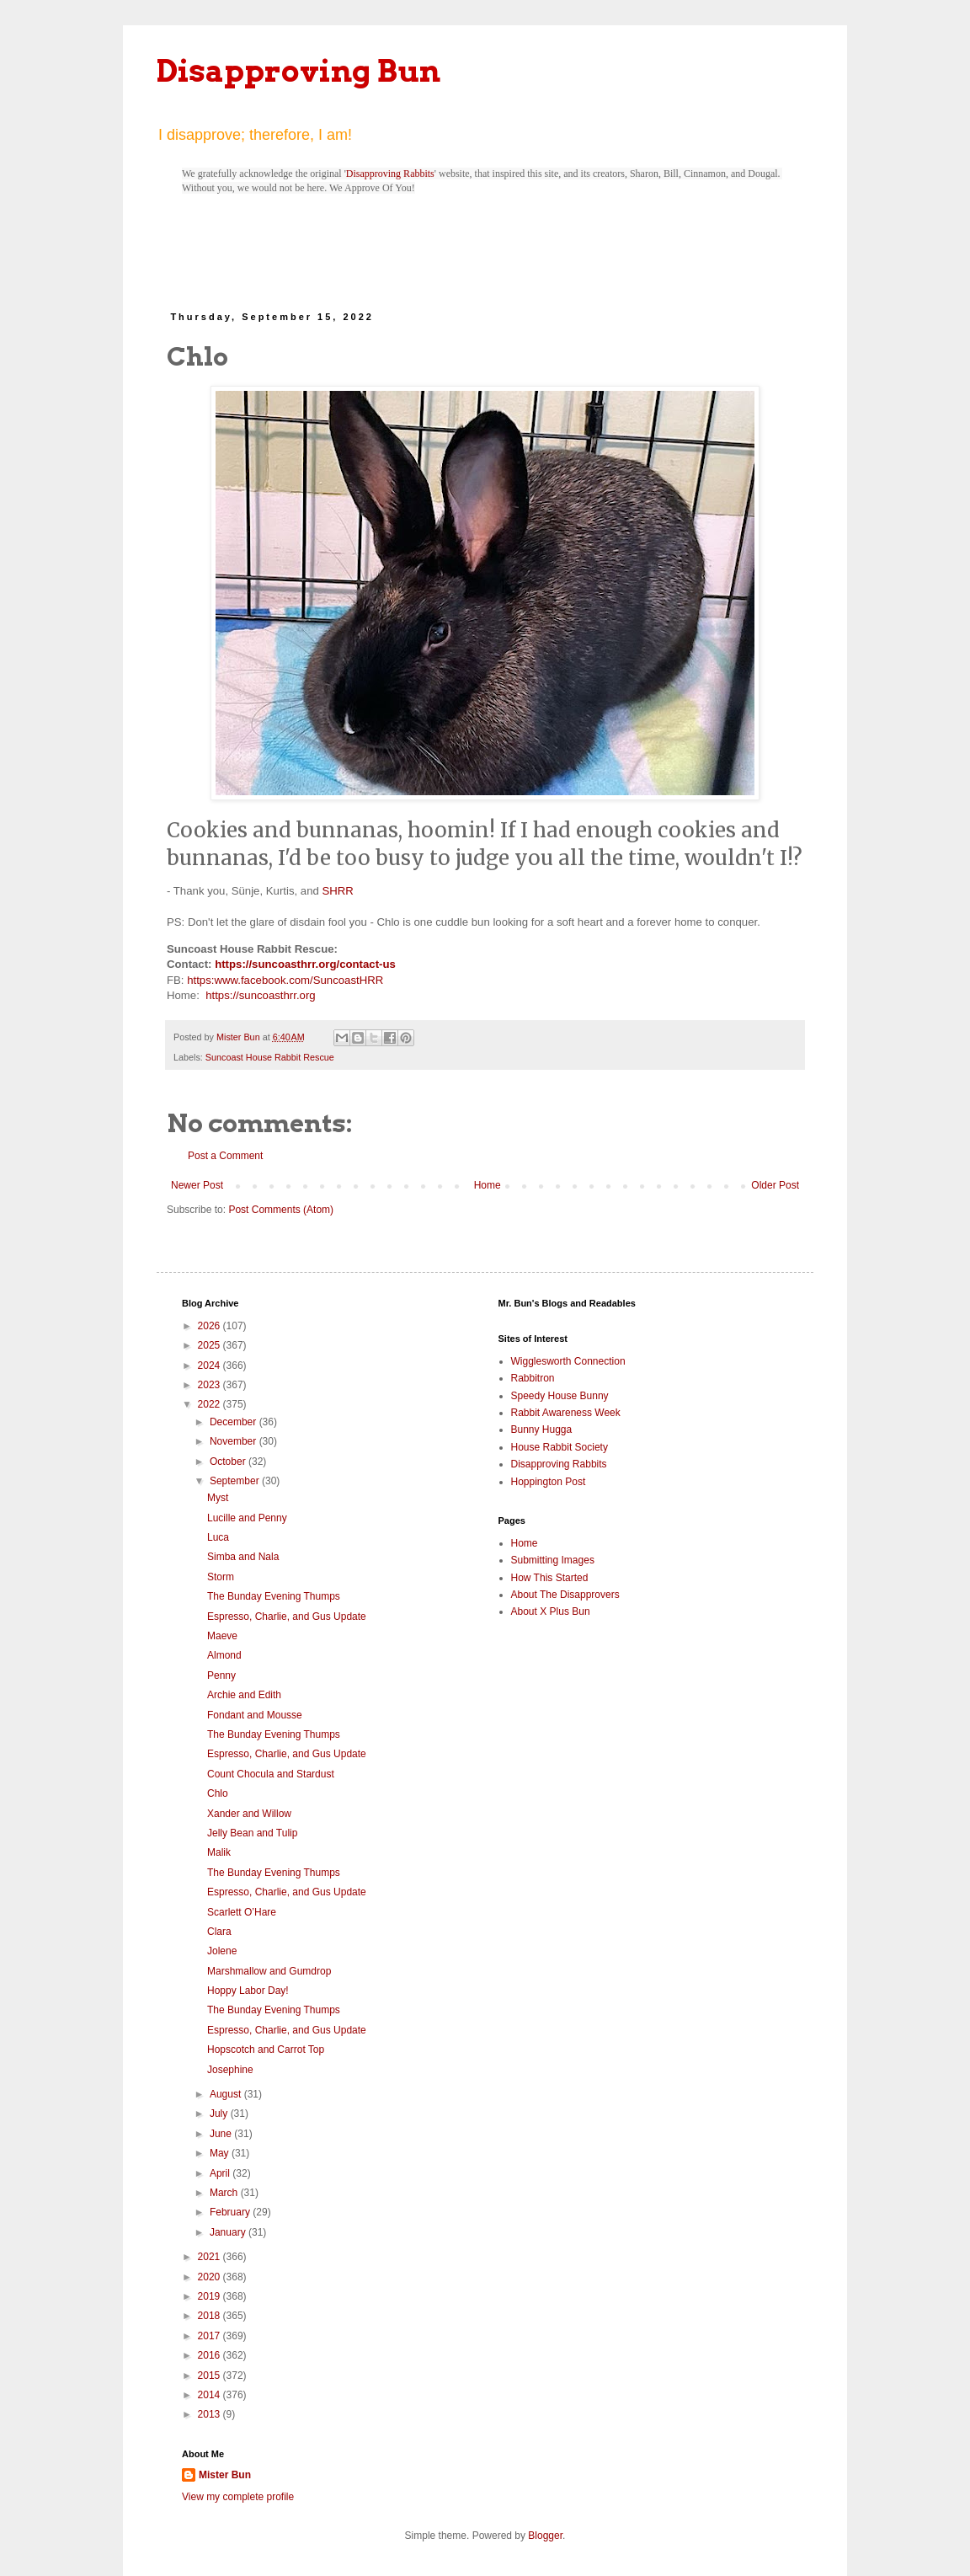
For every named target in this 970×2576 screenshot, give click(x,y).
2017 (210, 2336)
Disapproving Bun (298, 70)
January (229, 2232)
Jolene (222, 1951)
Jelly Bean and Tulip (252, 1833)
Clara (219, 1931)
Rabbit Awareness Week (566, 1413)
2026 (210, 1326)
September (236, 1481)
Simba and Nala (243, 1557)
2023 (210, 1385)
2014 (210, 2395)
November (234, 1441)
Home (487, 1185)
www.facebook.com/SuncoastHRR (298, 980)
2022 (210, 1404)
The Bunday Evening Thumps (273, 1596)
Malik (219, 1852)
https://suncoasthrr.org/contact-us (305, 964)
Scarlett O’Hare (241, 1912)
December (234, 1422)
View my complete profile (238, 2497)
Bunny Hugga (542, 1429)
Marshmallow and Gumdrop (269, 1971)
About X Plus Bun (550, 1611)
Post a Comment (225, 1156)
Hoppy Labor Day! (248, 1990)
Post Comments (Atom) (280, 1210)
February (231, 2212)
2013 (210, 2414)
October (229, 1461)
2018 (210, 2316)
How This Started (550, 1578)
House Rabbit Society (559, 1447)
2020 (210, 2277)
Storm (220, 1577)
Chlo (217, 1793)
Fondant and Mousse (254, 1715)
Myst (217, 1498)
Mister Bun (225, 2475)
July (220, 2113)
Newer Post (197, 1185)
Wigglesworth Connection (568, 1361)
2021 (210, 2257)
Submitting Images (552, 1560)
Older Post (775, 1185)
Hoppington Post (548, 1482)
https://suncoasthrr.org (260, 995)
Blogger (545, 2535)
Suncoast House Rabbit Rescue (269, 1057)
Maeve (222, 1636)
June (222, 2134)
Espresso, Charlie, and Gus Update (286, 1616)
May (221, 2153)
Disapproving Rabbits (390, 173)
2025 (210, 1345)
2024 (210, 1365)
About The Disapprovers (565, 1595)
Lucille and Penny (247, 1518)
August (227, 2094)
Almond (224, 1655)
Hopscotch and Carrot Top (265, 2049)
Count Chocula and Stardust (270, 1774)
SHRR (337, 890)
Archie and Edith (244, 1695)
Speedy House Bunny (560, 1396)
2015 (210, 2375)
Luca (218, 1537)
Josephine (230, 2070)
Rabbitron (533, 1378)
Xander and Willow (249, 1814)
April (221, 2173)
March (225, 2193)
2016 (210, 2355)
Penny (221, 1675)
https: (200, 980)
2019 (210, 2296)
